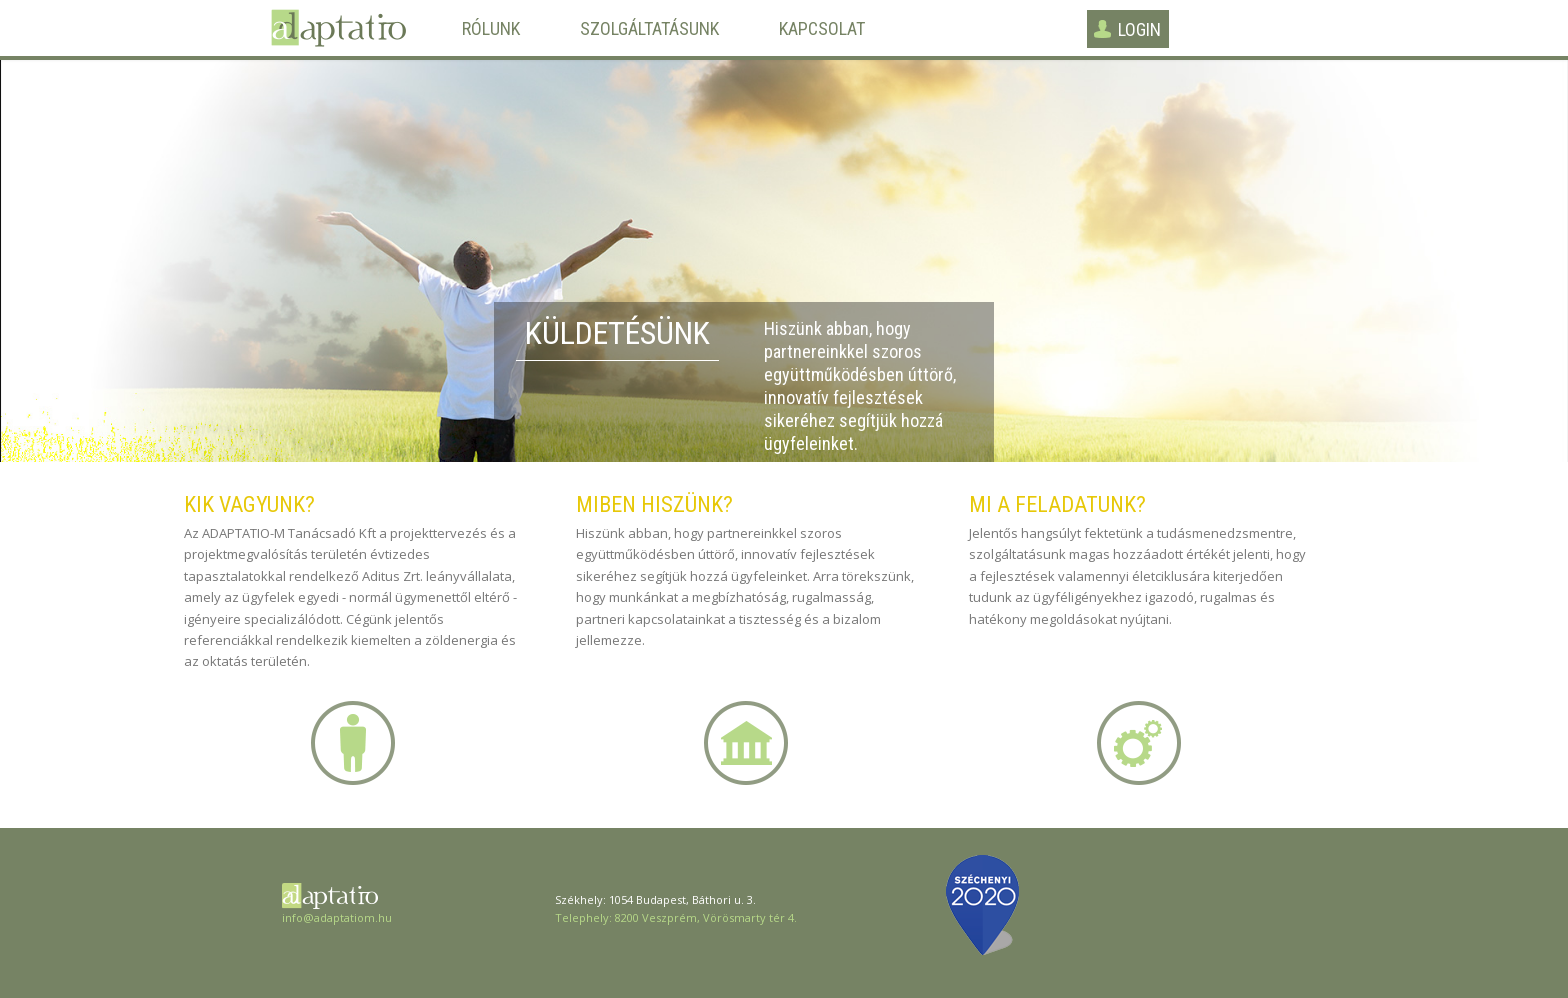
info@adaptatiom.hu (337, 917)
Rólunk (491, 29)
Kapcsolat (822, 29)
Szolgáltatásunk (649, 29)
